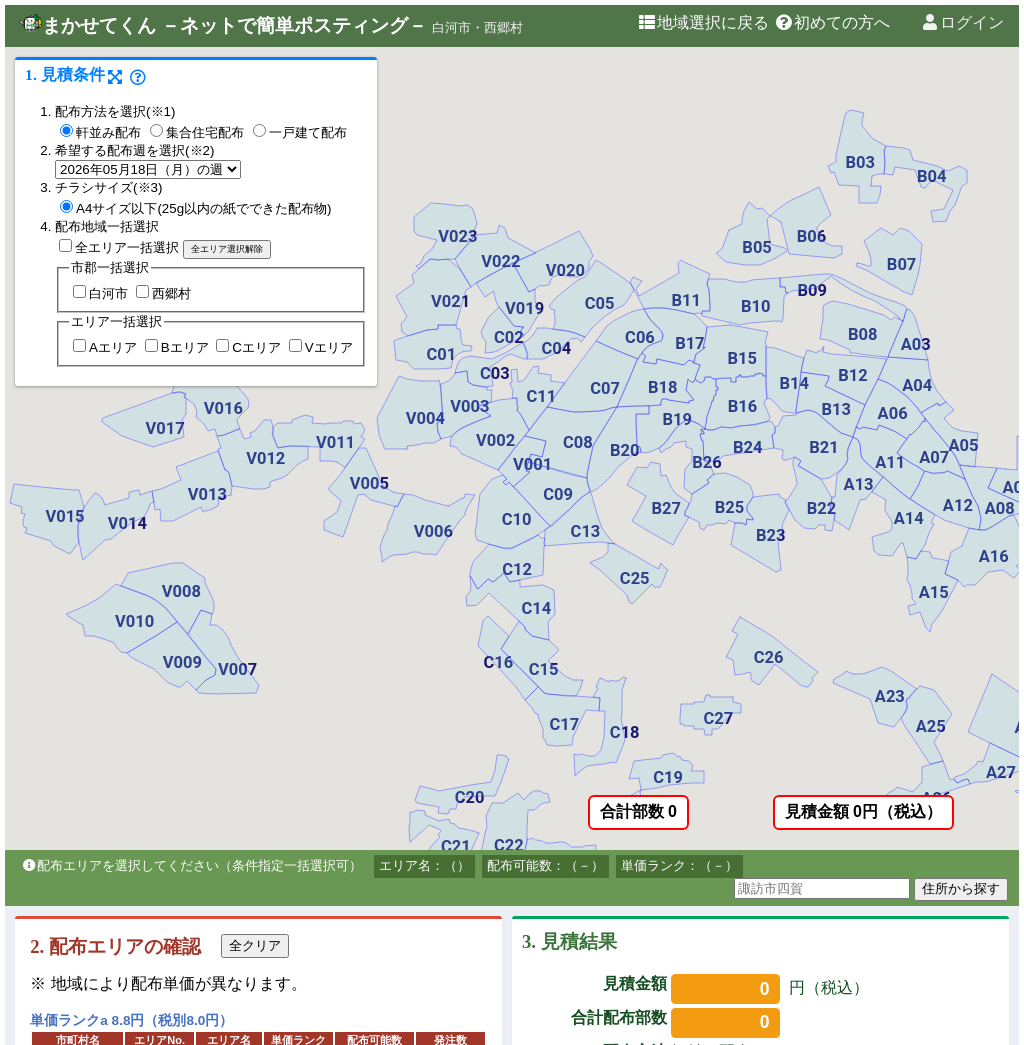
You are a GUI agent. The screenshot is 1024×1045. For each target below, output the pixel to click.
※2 (200, 150)
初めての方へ (832, 22)
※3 (148, 187)
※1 (161, 111)
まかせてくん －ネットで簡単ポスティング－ (223, 25)
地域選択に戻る (703, 22)
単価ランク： (660, 865)
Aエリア (105, 347)
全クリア (255, 945)
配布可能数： (526, 865)
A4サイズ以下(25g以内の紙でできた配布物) (195, 208)
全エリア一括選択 (119, 247)
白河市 (100, 293)
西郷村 (163, 293)
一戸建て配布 (300, 132)
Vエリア (321, 347)
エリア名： (411, 865)
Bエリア (177, 347)
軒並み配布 (100, 132)
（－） (584, 865)
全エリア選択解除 (227, 249)
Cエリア (248, 347)
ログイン (962, 22)
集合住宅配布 (197, 132)
